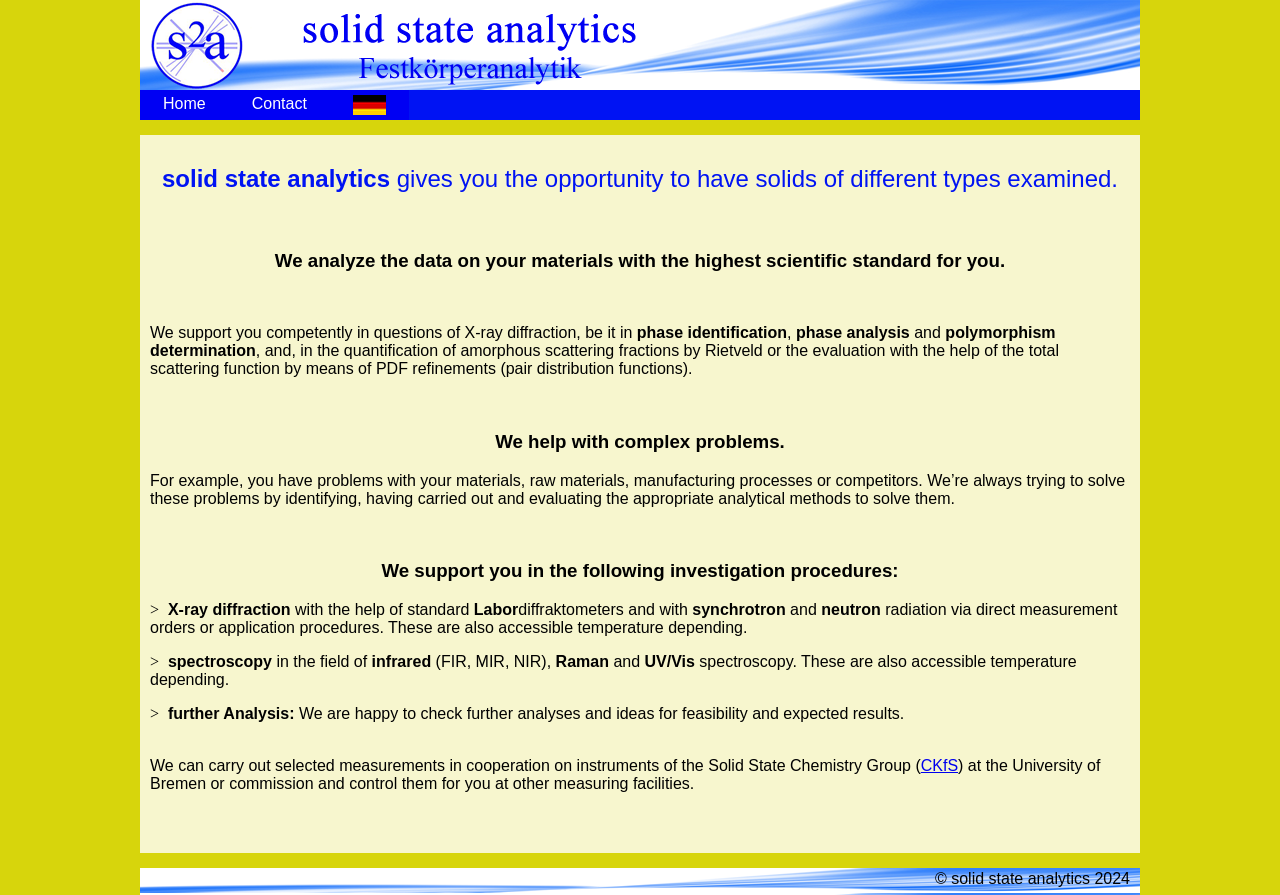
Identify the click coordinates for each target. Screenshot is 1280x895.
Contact (279, 103)
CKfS (939, 765)
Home (184, 103)
